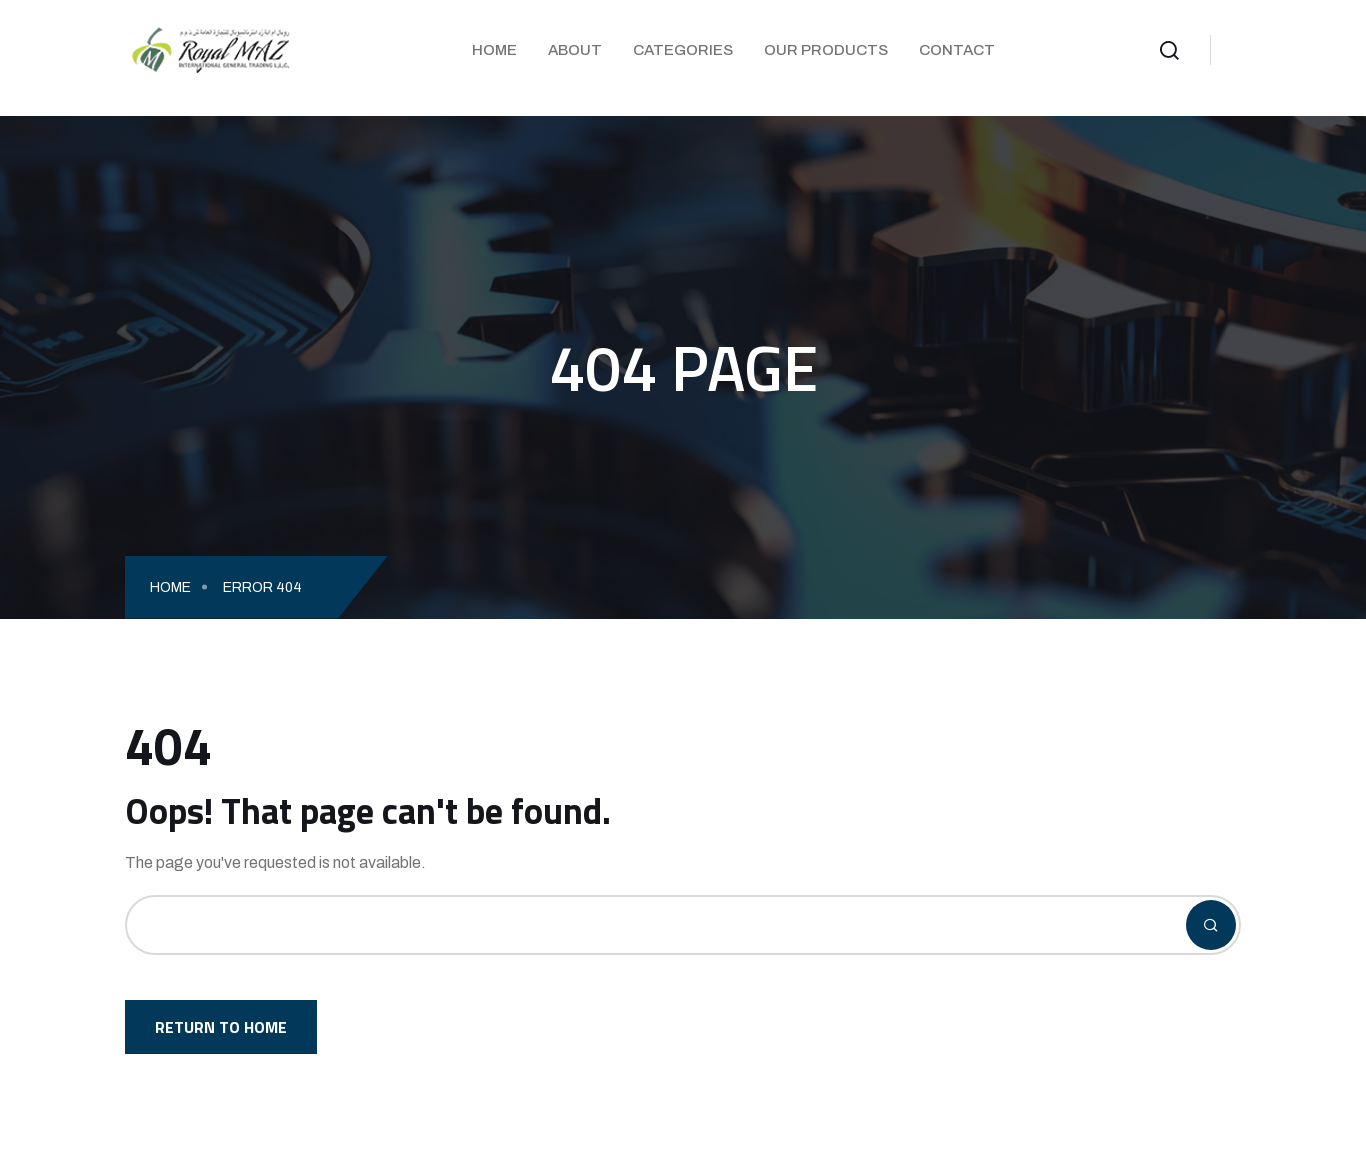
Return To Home (221, 1027)
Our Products (826, 50)
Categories (683, 50)
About (575, 50)
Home (494, 50)
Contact (957, 50)
